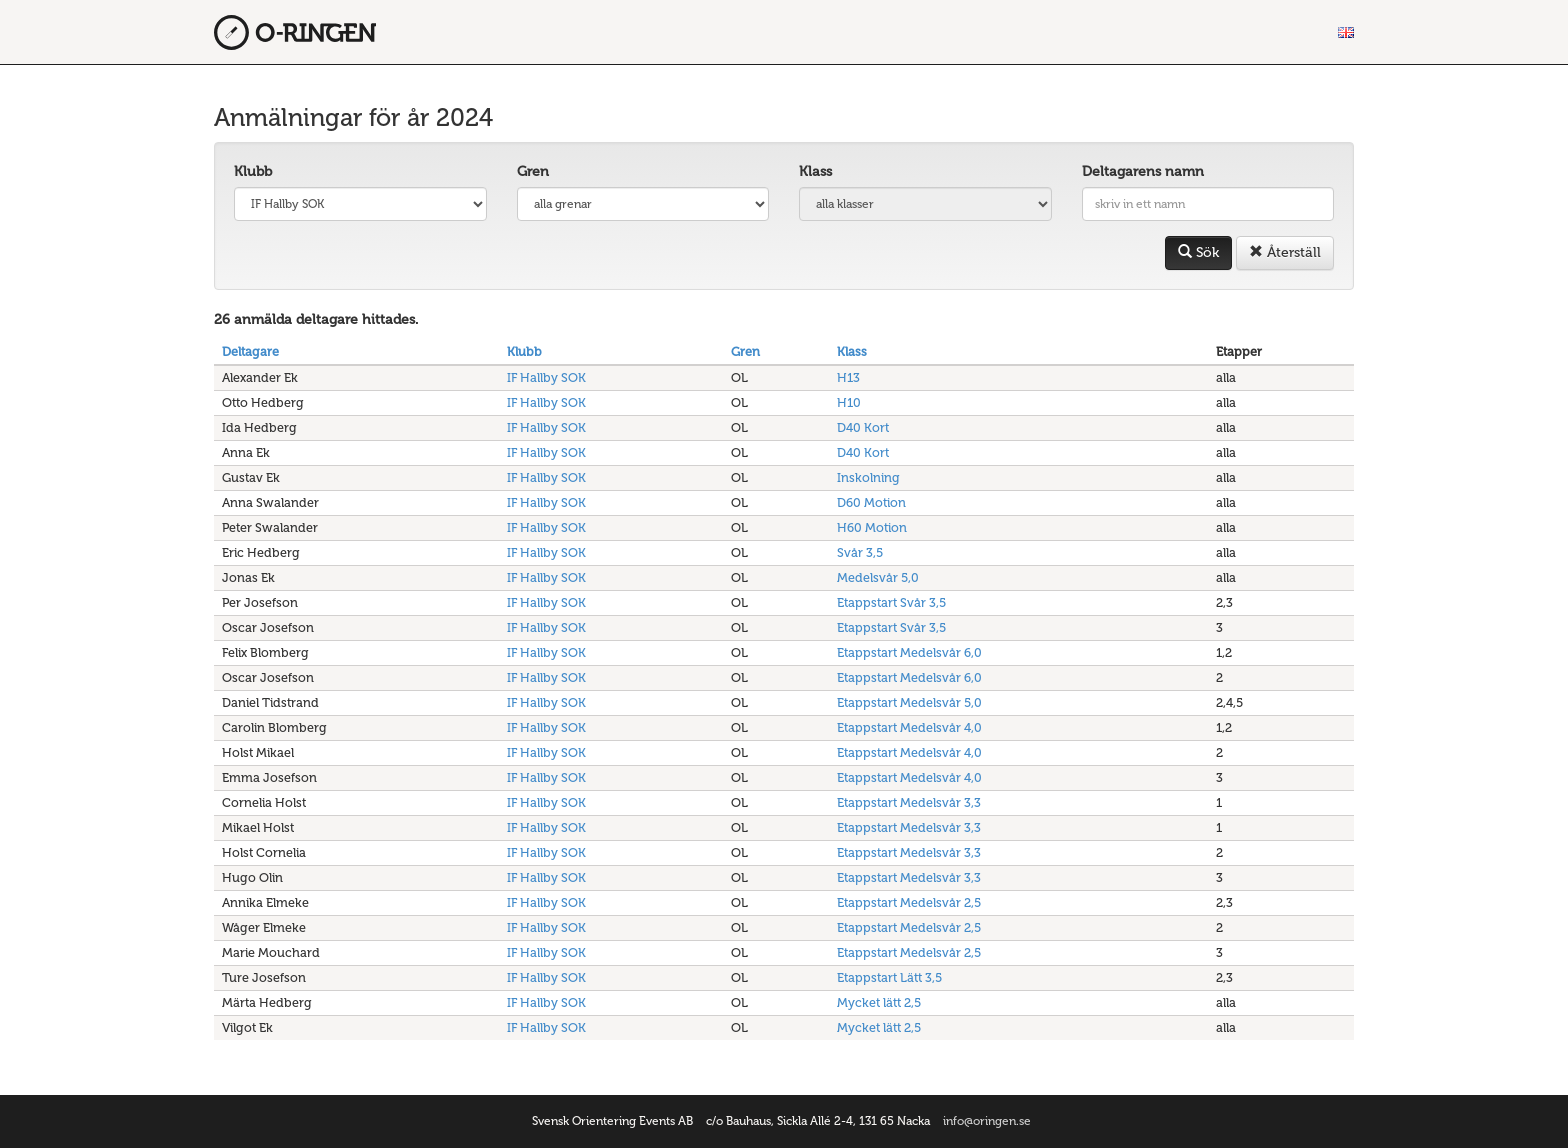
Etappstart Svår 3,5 (891, 602)
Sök (1198, 252)
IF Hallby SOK (546, 377)
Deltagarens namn (1143, 171)
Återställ (1285, 252)
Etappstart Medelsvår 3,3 (909, 802)
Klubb (253, 171)
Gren (533, 171)
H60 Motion (872, 527)
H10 (849, 402)
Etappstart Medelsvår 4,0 (909, 727)
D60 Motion (871, 502)
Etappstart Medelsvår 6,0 (909, 652)
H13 (848, 377)
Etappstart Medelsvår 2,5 (909, 902)
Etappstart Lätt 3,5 (889, 977)
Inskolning (868, 477)
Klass (815, 171)
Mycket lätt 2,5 (879, 1002)
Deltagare (250, 351)
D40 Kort (863, 427)
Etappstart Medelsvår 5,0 (909, 702)
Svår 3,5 (860, 552)
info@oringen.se (987, 1121)
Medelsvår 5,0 (878, 577)
